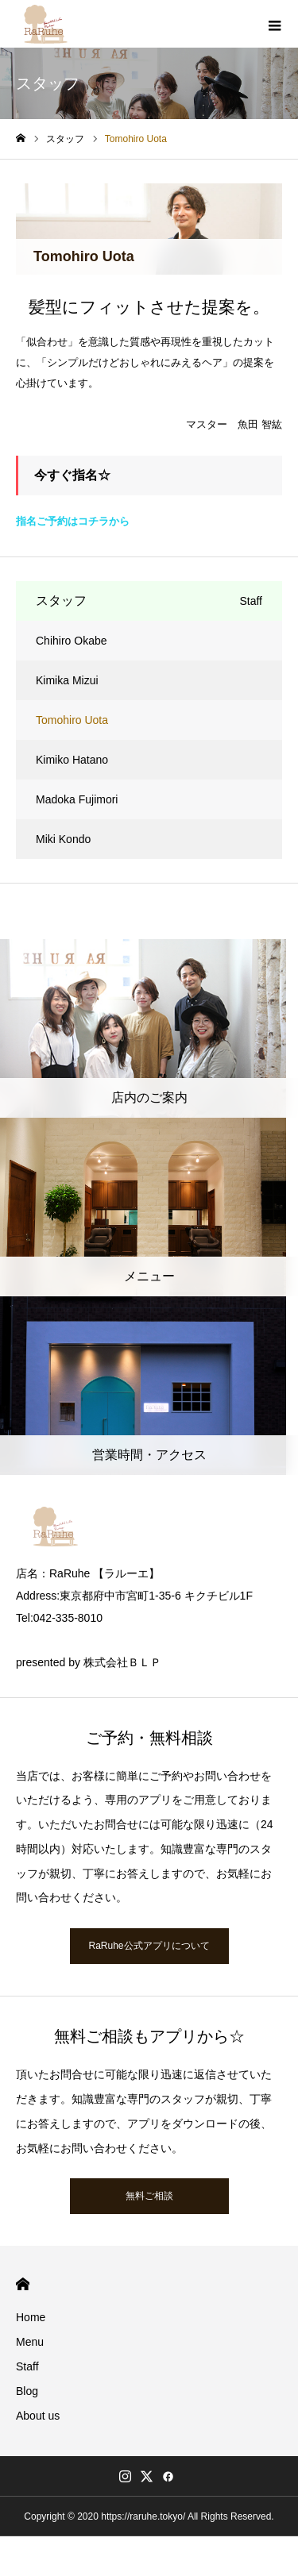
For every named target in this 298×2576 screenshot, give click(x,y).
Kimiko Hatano (72, 759)
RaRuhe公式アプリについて (148, 1945)
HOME (22, 2284)
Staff (27, 2366)
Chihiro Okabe (71, 640)
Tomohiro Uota (72, 720)
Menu (30, 2341)
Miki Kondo (63, 839)
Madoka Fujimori (77, 799)
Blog (27, 2391)
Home (30, 2317)
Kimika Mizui (67, 680)
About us (38, 2415)
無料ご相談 (149, 2195)
